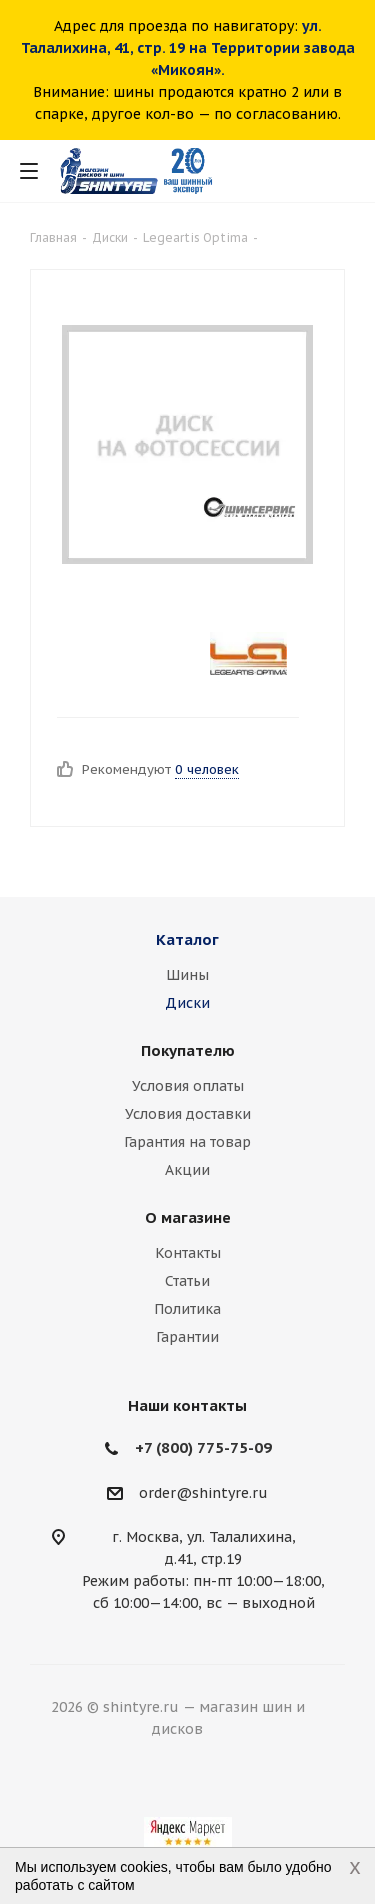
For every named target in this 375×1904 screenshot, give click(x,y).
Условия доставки (188, 1114)
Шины (187, 975)
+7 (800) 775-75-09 (203, 1447)
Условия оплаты (188, 1086)
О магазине (188, 1217)
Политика (187, 1309)
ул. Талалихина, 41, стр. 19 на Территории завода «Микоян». (188, 48)
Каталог (187, 939)
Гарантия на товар (187, 1142)
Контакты (188, 1253)
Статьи (187, 1281)
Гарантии (187, 1337)
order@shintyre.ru (203, 1493)
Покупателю (188, 1050)
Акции (187, 1170)
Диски (187, 1003)
